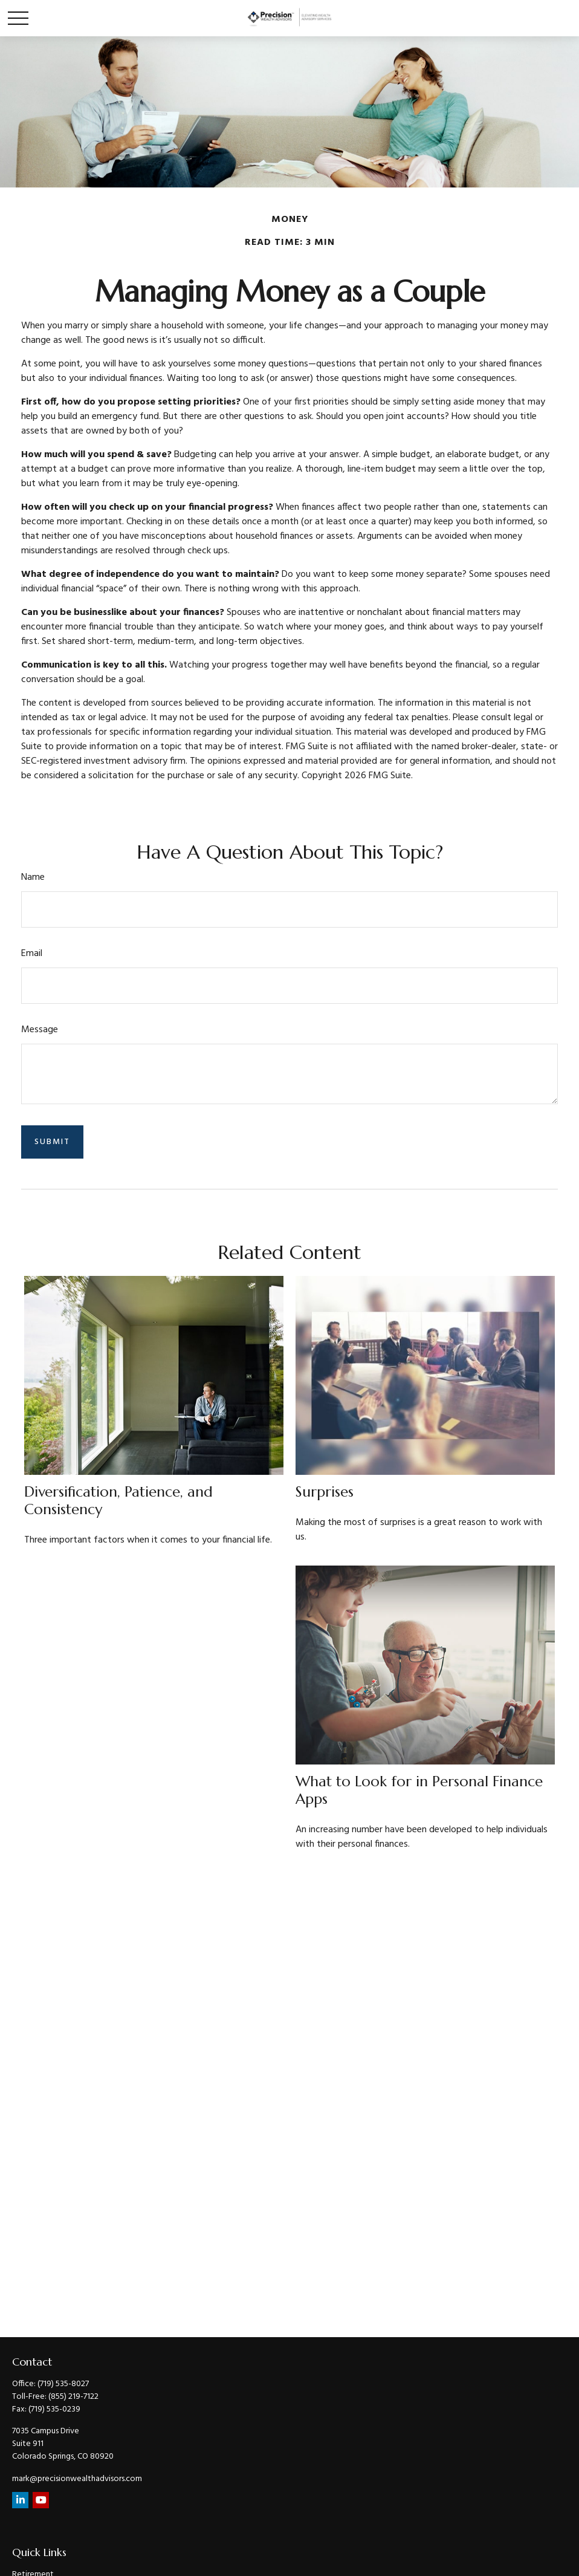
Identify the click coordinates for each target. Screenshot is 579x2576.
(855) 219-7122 (73, 2397)
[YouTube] (41, 2500)
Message (39, 1030)
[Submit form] (52, 1142)
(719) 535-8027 (63, 2384)
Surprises (325, 1492)
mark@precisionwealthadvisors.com (77, 2479)
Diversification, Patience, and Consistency (118, 1500)
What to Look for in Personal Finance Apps (419, 1790)
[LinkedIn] (20, 2500)
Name (33, 877)
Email (31, 953)
